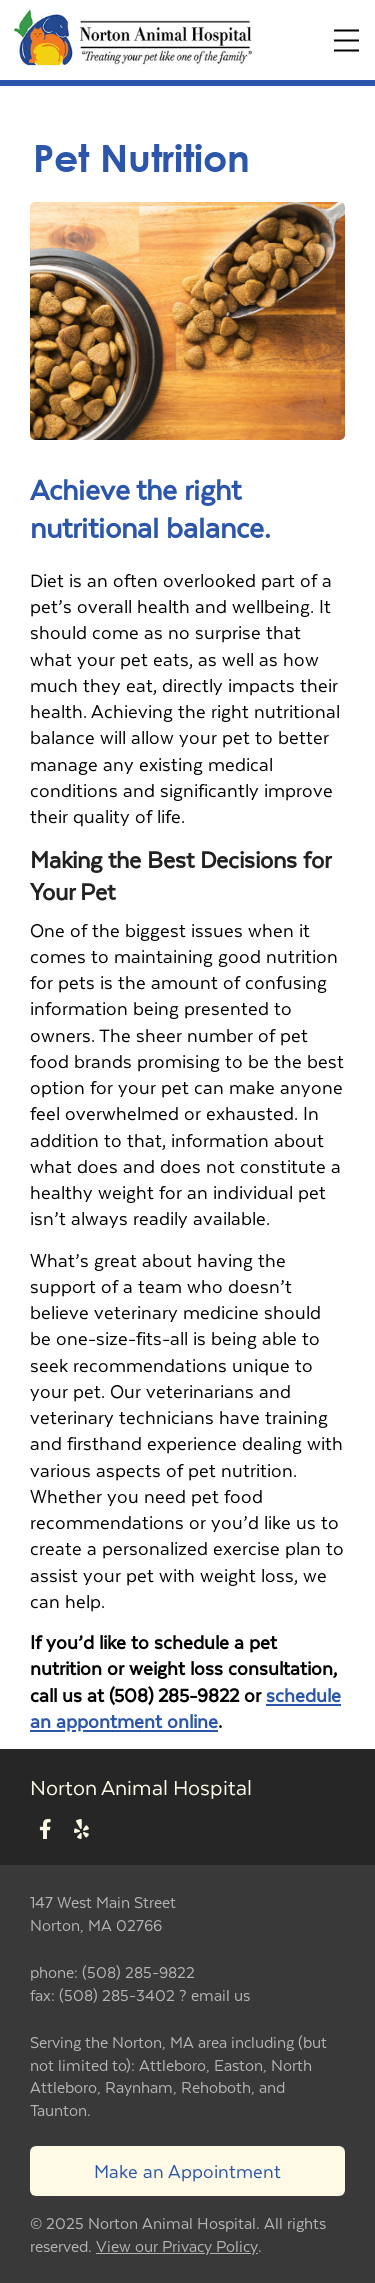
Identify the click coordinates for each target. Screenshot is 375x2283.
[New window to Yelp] (81, 1829)
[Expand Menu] (346, 40)
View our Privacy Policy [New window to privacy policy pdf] (177, 2246)
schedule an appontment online (185, 1707)
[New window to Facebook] (45, 1829)
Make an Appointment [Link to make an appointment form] (187, 2170)
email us (220, 1994)
